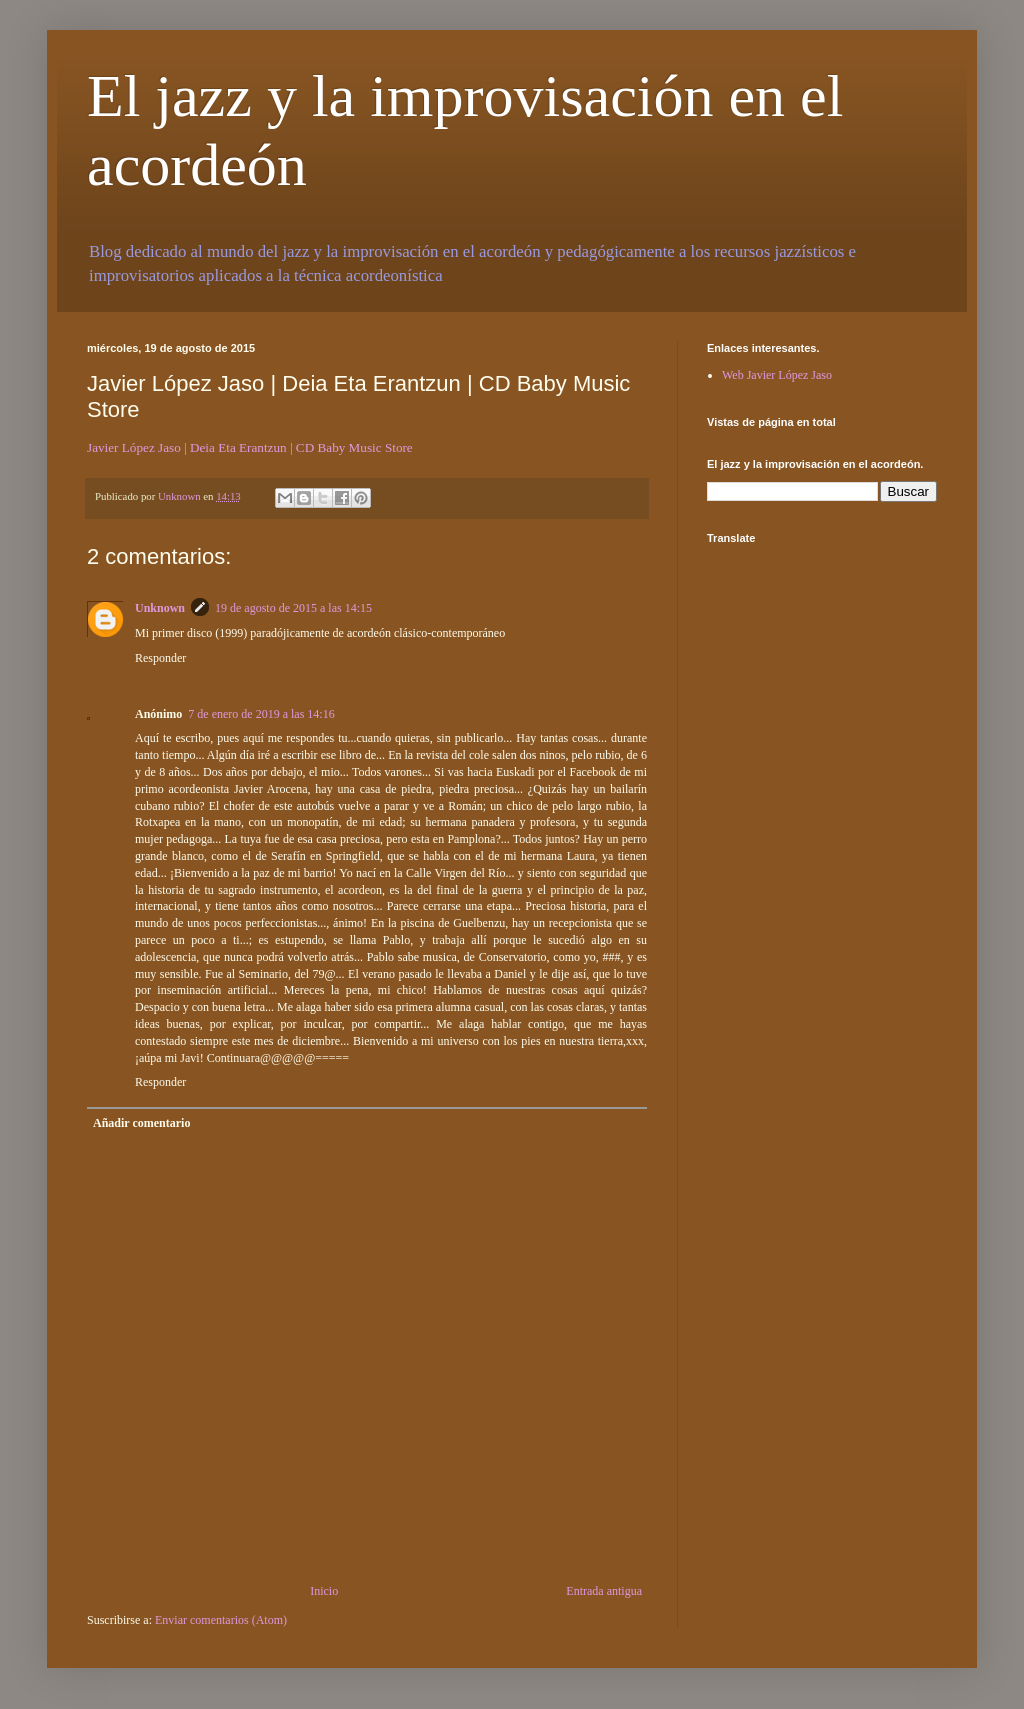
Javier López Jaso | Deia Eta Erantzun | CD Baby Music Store (250, 447)
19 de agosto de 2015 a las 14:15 (293, 608)
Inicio (324, 1591)
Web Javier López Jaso (777, 375)
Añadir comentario (141, 1123)
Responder (160, 658)
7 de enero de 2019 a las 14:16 (261, 714)
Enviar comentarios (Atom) (221, 1620)
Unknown (160, 608)
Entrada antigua (604, 1591)
